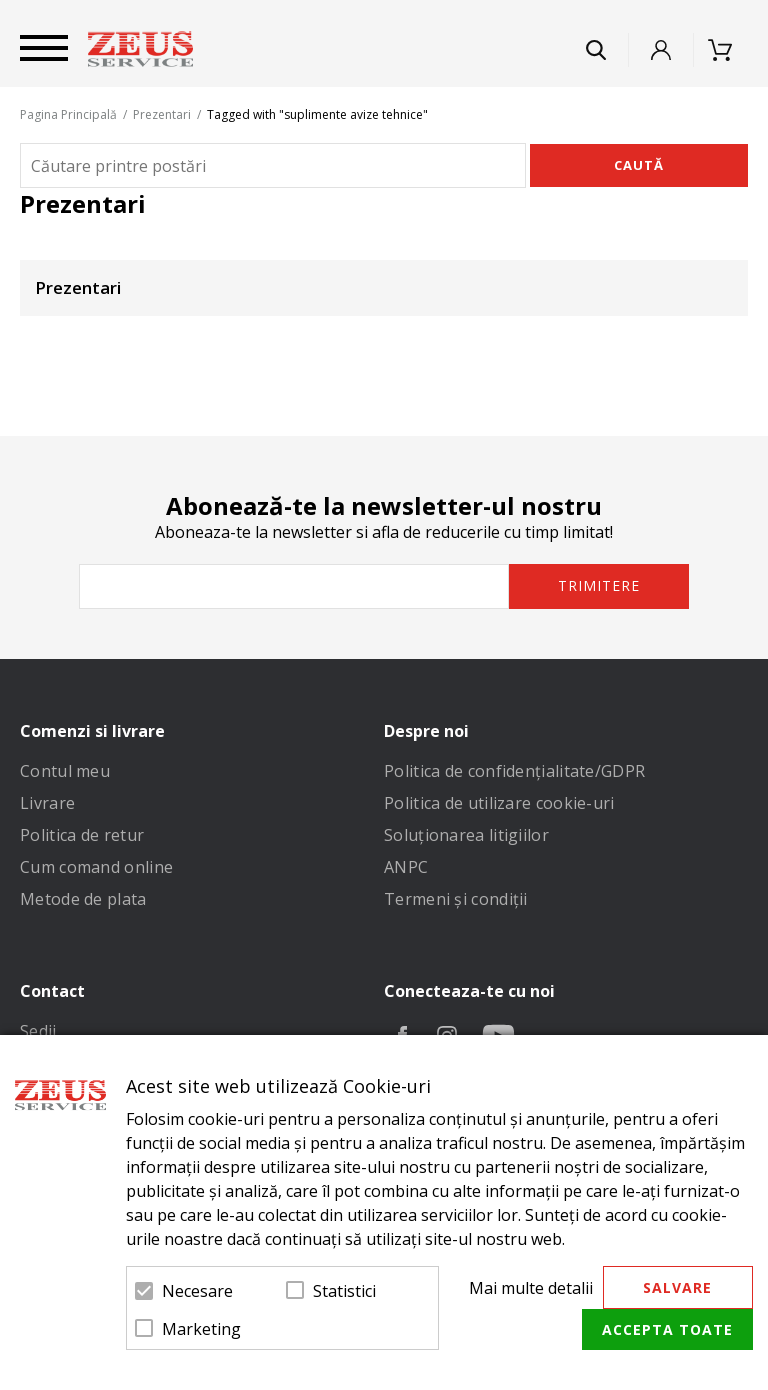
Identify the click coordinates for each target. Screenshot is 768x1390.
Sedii (38, 1031)
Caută (639, 165)
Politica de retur (82, 835)
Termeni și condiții (456, 899)
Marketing (201, 1329)
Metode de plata (83, 899)
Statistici (344, 1291)
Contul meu (65, 771)
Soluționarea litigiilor (466, 835)
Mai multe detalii (531, 1288)
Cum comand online (96, 867)
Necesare (197, 1291)
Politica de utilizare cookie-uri (499, 803)
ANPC (406, 867)
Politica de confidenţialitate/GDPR (514, 771)
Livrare (47, 803)
